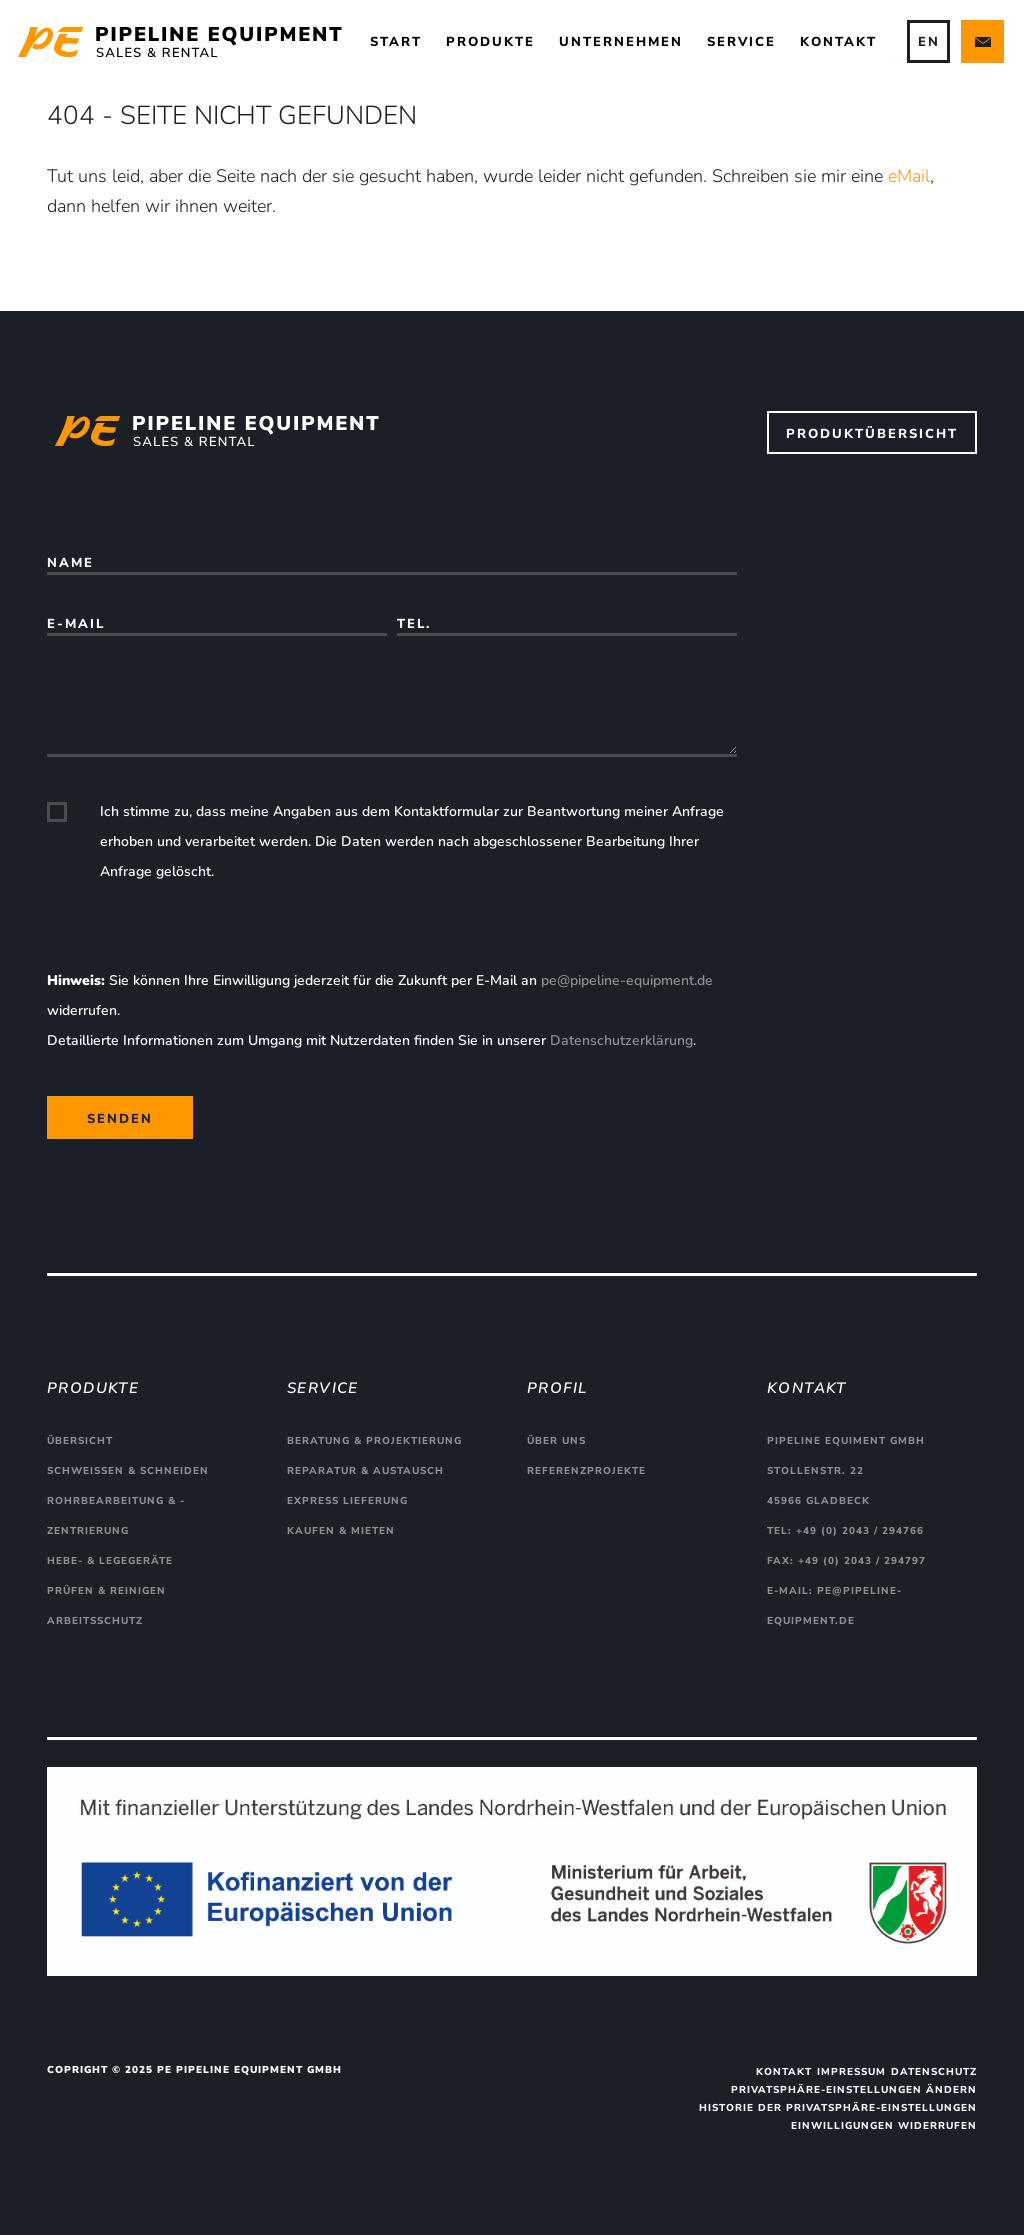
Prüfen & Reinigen (106, 1591)
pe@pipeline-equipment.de (627, 980)
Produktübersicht (872, 434)
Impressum (851, 2072)
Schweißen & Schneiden (128, 1471)
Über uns (556, 1441)
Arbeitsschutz (95, 1621)
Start (396, 42)
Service (741, 42)
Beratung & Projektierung (374, 1441)
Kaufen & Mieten (341, 1531)
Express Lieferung (347, 1501)
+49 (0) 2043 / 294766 (860, 1531)
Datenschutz (934, 2072)
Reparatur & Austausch (365, 1471)
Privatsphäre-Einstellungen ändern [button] (854, 2090)
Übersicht (80, 1441)
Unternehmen (621, 42)
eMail (909, 176)
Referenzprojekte (586, 1471)
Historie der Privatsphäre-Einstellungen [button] (838, 2108)
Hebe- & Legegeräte (110, 1561)
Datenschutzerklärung (621, 1040)
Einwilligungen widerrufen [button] (884, 2126)
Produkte (490, 42)
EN (929, 42)
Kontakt (838, 42)
